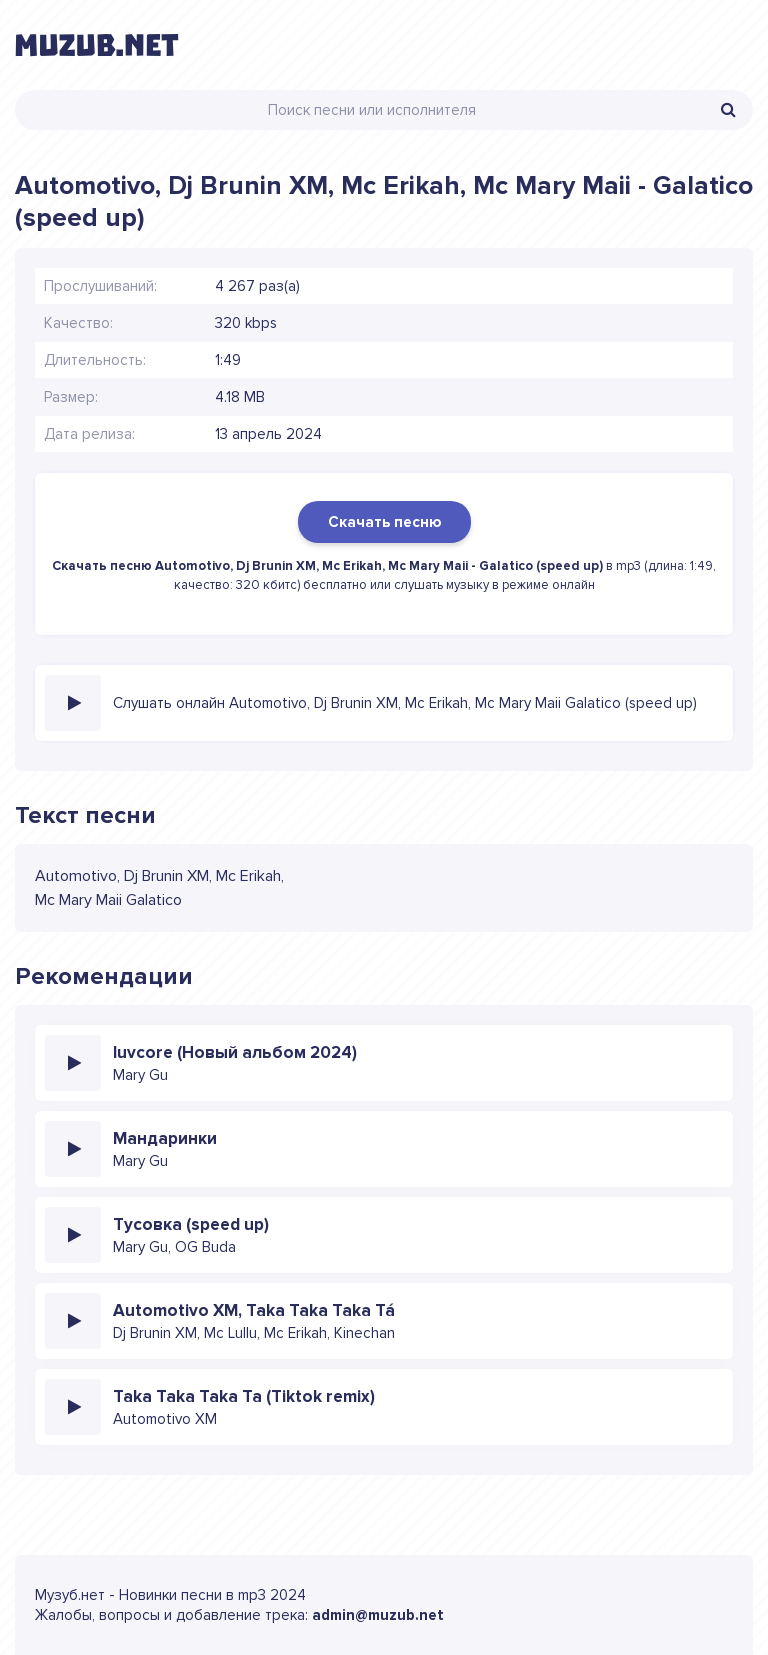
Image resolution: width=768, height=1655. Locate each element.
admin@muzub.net (378, 1615)
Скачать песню (384, 522)
